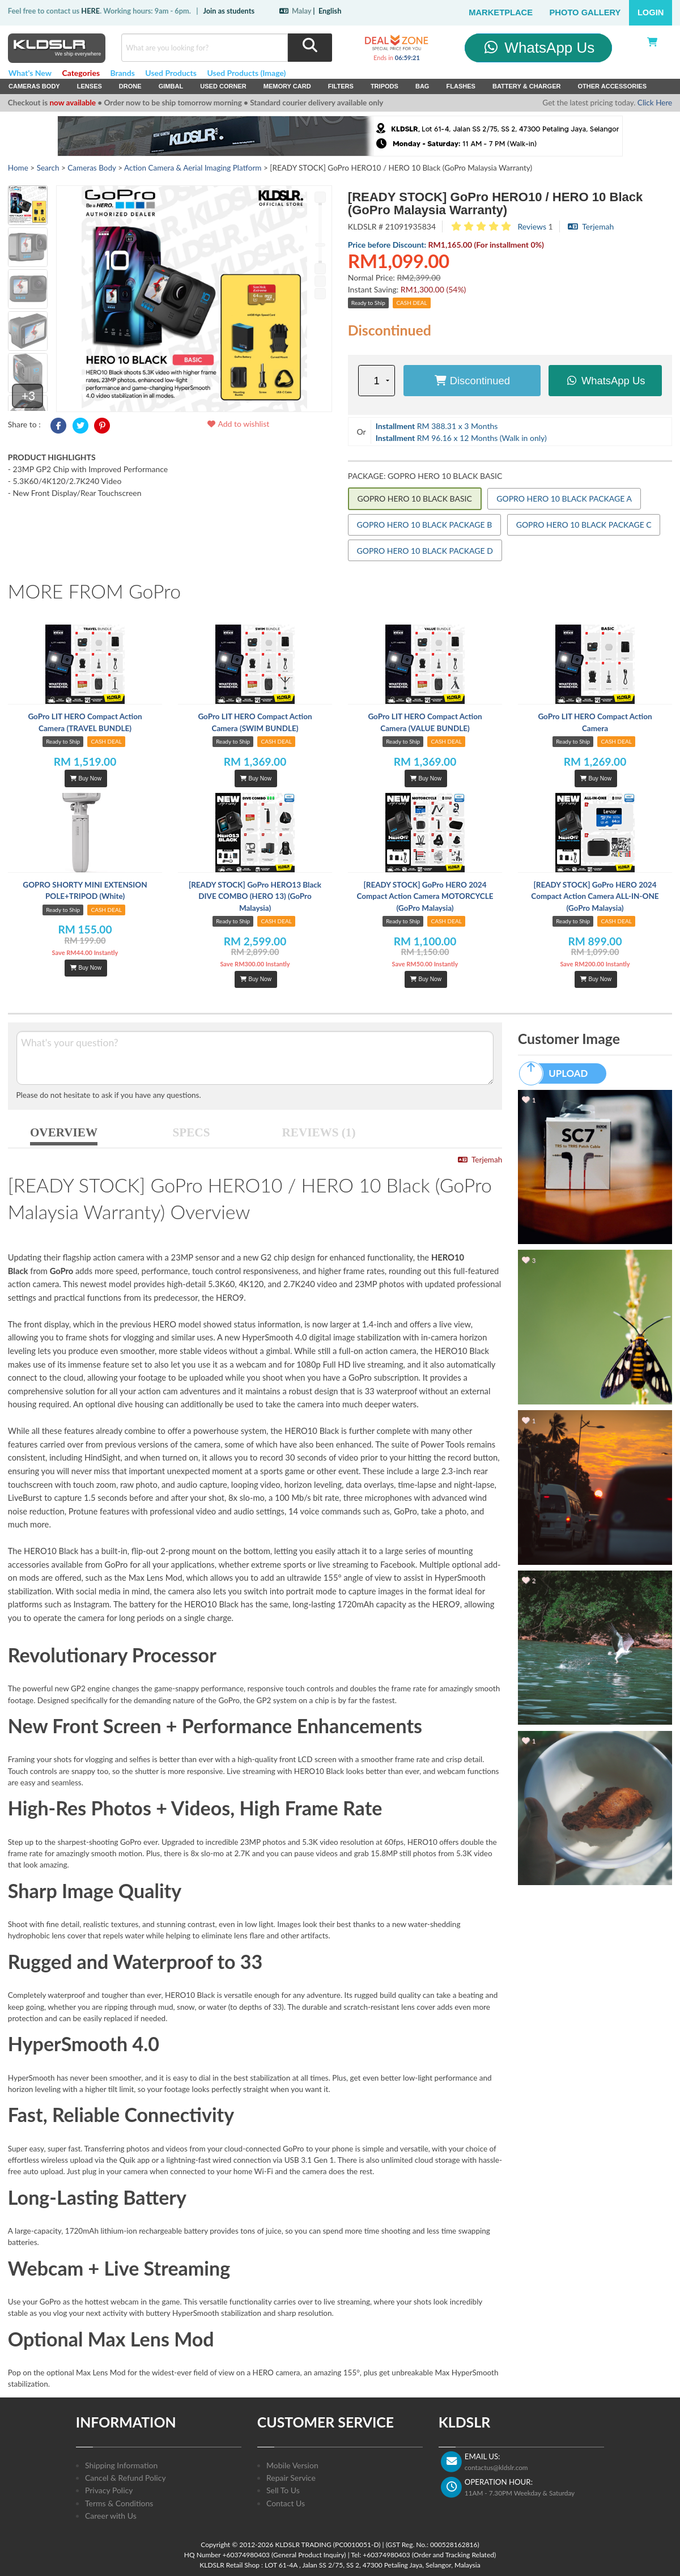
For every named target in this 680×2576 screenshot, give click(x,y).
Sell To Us (283, 2490)
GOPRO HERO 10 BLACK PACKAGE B (424, 524)
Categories (81, 73)
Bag (422, 86)
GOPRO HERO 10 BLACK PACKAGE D (425, 550)
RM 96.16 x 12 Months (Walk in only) (461, 438)
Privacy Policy (109, 2490)
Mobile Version (292, 2465)
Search (48, 167)
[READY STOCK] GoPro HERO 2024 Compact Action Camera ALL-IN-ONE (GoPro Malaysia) (594, 896)
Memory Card (287, 86)
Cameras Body (34, 86)
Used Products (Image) (246, 73)
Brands (122, 73)
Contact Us (285, 2503)
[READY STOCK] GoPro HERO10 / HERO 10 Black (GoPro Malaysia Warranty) (495, 203)
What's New (30, 73)
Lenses (89, 86)
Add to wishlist (237, 423)
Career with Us (111, 2515)
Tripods (384, 86)
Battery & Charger (526, 86)
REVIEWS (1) (319, 1132)
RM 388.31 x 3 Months (437, 426)
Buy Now (85, 778)
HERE (90, 10)
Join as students (228, 10)
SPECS (191, 1132)
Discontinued (472, 381)
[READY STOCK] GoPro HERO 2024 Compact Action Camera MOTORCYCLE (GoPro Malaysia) (424, 896)
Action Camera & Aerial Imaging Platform (192, 167)
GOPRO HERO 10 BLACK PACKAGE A (564, 498)
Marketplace (501, 12)
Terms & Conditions (119, 2503)
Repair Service (291, 2477)
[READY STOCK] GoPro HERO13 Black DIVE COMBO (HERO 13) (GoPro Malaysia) (255, 896)
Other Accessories (612, 86)
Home (18, 167)
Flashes (460, 86)
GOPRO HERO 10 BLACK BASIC (415, 498)
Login (651, 12)
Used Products (171, 73)
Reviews (532, 226)
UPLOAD (558, 1073)
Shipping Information (121, 2465)
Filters (341, 86)
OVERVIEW (63, 1132)
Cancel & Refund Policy (125, 2477)
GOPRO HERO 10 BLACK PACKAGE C (584, 524)
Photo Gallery (585, 12)
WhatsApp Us (538, 47)
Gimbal (171, 86)
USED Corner (223, 86)
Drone (130, 86)
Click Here (655, 102)
